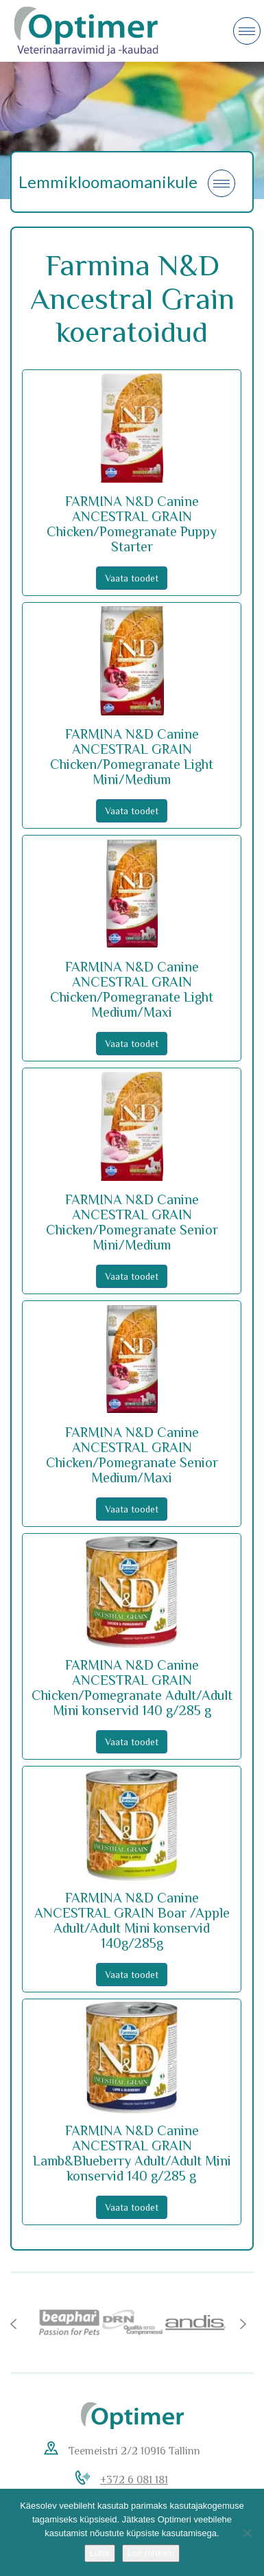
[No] (247, 2533)
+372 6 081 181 (134, 2480)
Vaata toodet (131, 578)
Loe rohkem (151, 2553)
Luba (100, 2553)
